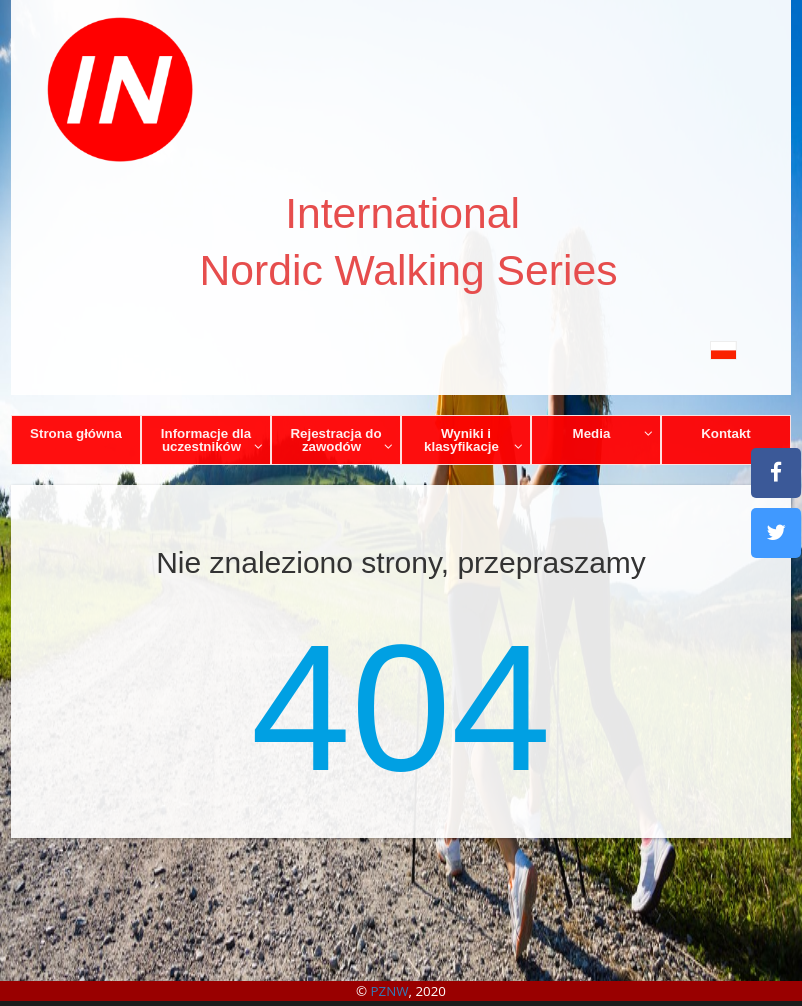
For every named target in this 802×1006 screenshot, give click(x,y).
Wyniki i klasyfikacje (473, 440)
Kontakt (726, 433)
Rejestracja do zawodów (341, 440)
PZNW (390, 991)
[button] (401, 349)
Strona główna (76, 433)
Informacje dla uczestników (212, 440)
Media (613, 433)
